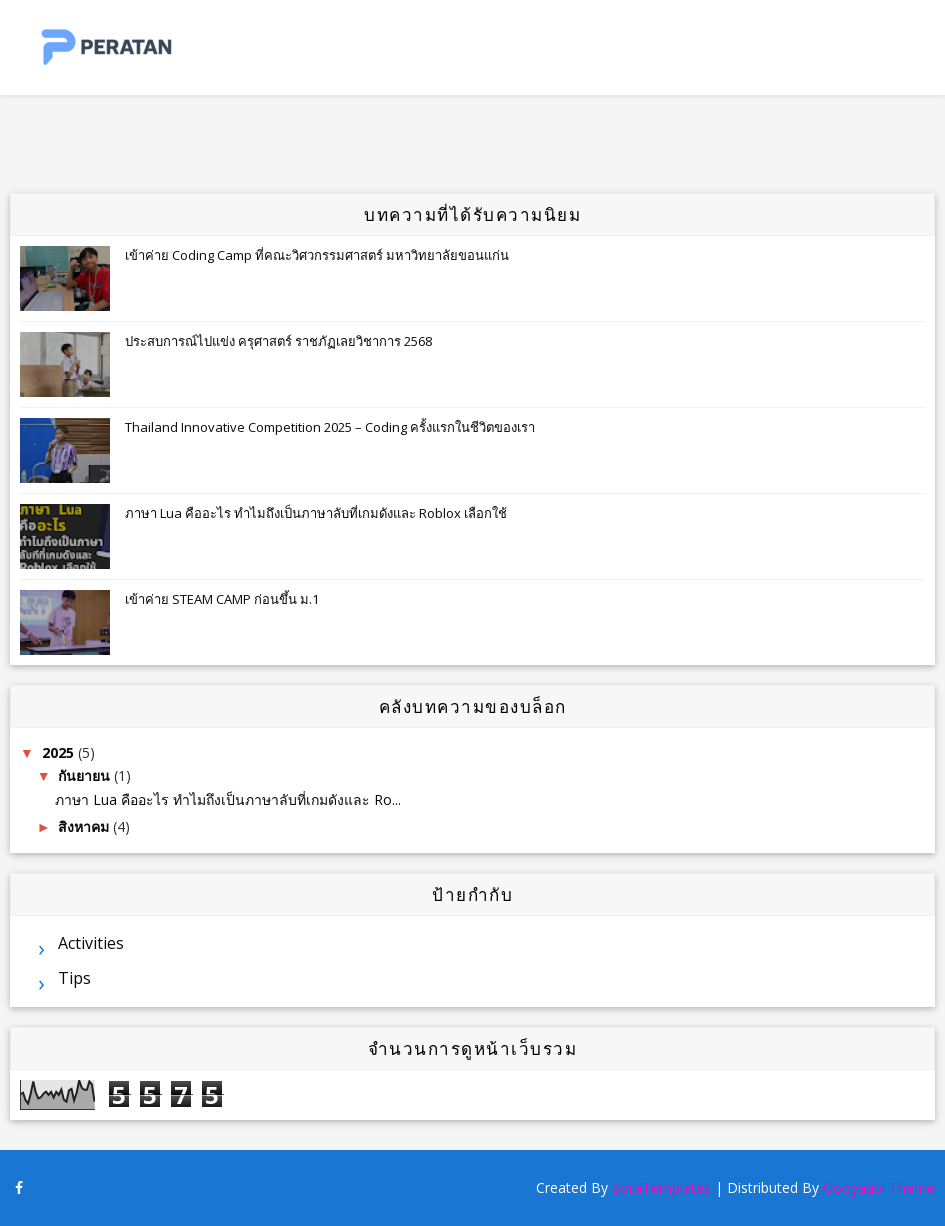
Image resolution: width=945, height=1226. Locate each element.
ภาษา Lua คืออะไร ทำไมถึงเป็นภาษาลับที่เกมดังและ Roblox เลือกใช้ (316, 513)
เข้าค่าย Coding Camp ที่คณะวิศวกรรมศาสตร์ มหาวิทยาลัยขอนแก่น (317, 255)
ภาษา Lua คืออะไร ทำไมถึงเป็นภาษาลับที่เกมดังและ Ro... (228, 799)
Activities (91, 943)
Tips (74, 978)
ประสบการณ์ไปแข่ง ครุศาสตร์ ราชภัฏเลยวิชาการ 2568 (278, 341)
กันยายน (86, 775)
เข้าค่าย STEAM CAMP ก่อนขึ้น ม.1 (222, 599)
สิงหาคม (85, 826)
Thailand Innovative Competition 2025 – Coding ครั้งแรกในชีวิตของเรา (330, 427)
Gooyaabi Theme (879, 1187)
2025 (60, 752)
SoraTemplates (661, 1187)
